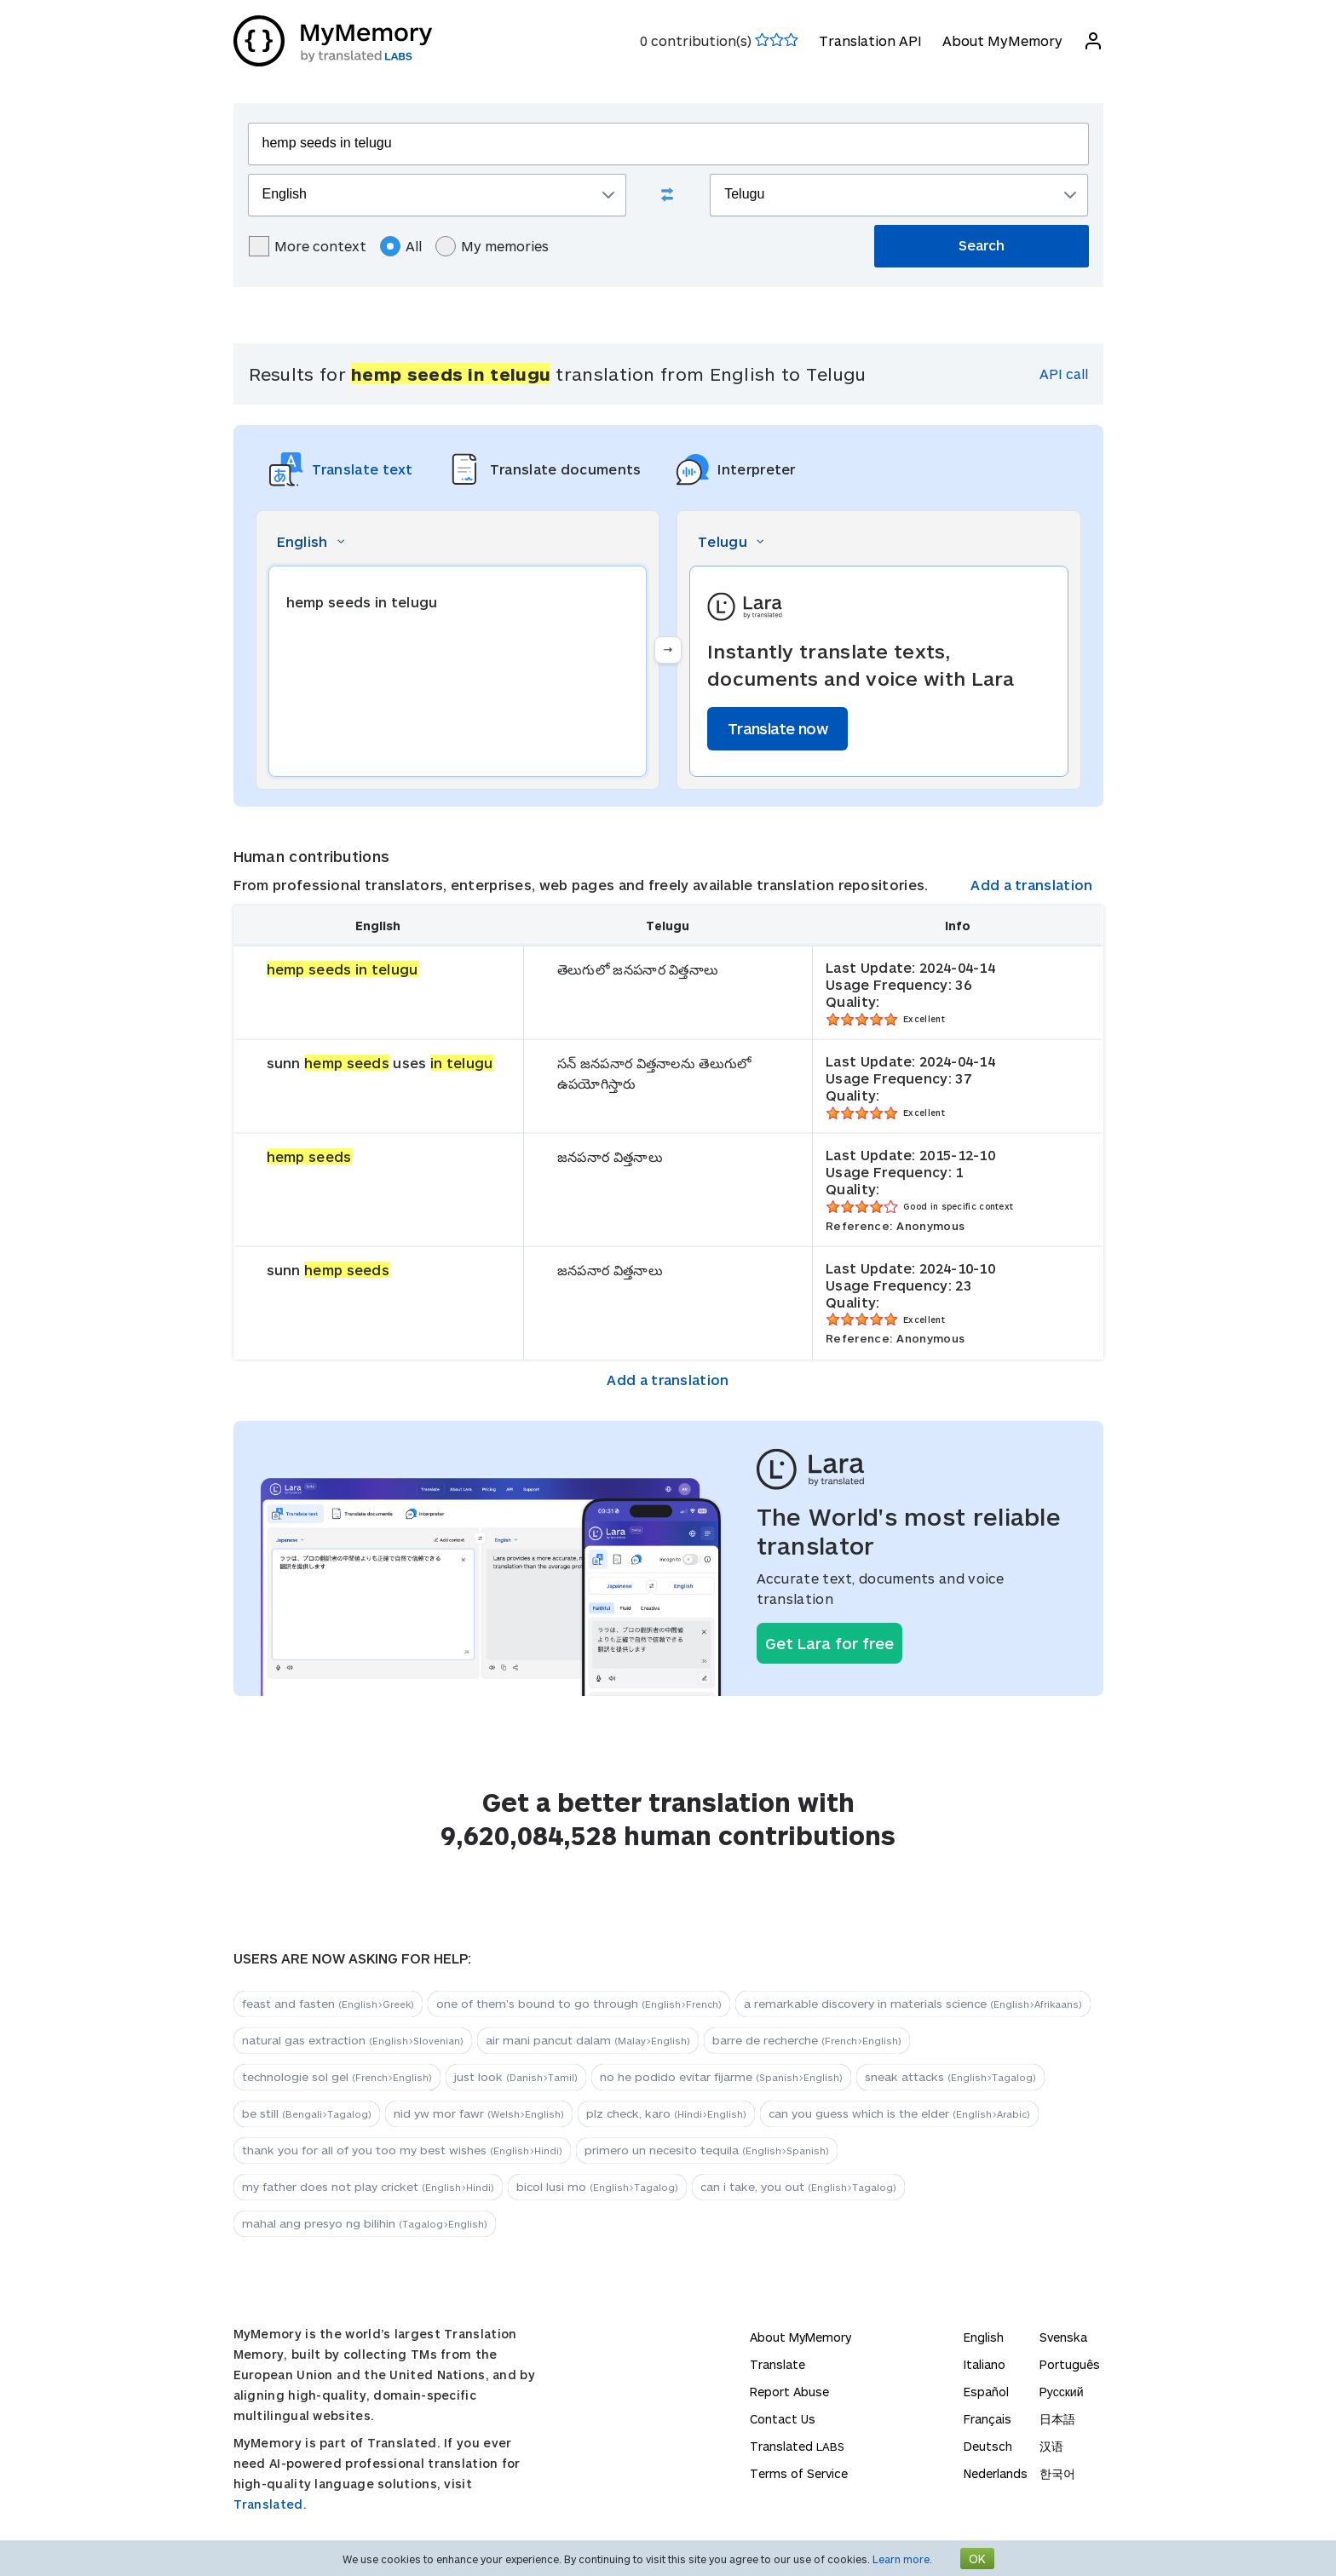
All (401, 246)
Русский (1061, 2391)
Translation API (870, 40)
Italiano (984, 2364)
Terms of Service (799, 2473)
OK (977, 2558)
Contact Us (782, 2419)
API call (1063, 373)
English (984, 2337)
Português (1069, 2364)
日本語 (1057, 2419)
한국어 (1057, 2473)
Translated (797, 2446)
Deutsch (988, 2446)
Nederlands (996, 2473)
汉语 (1051, 2446)
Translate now (777, 728)
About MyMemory (1002, 40)
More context (307, 246)
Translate (777, 2364)
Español (986, 2391)
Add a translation (1031, 885)
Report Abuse (789, 2391)
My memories (492, 246)
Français (987, 2419)
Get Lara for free (829, 1643)
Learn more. (902, 2559)
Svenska (1063, 2337)
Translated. (270, 2504)
